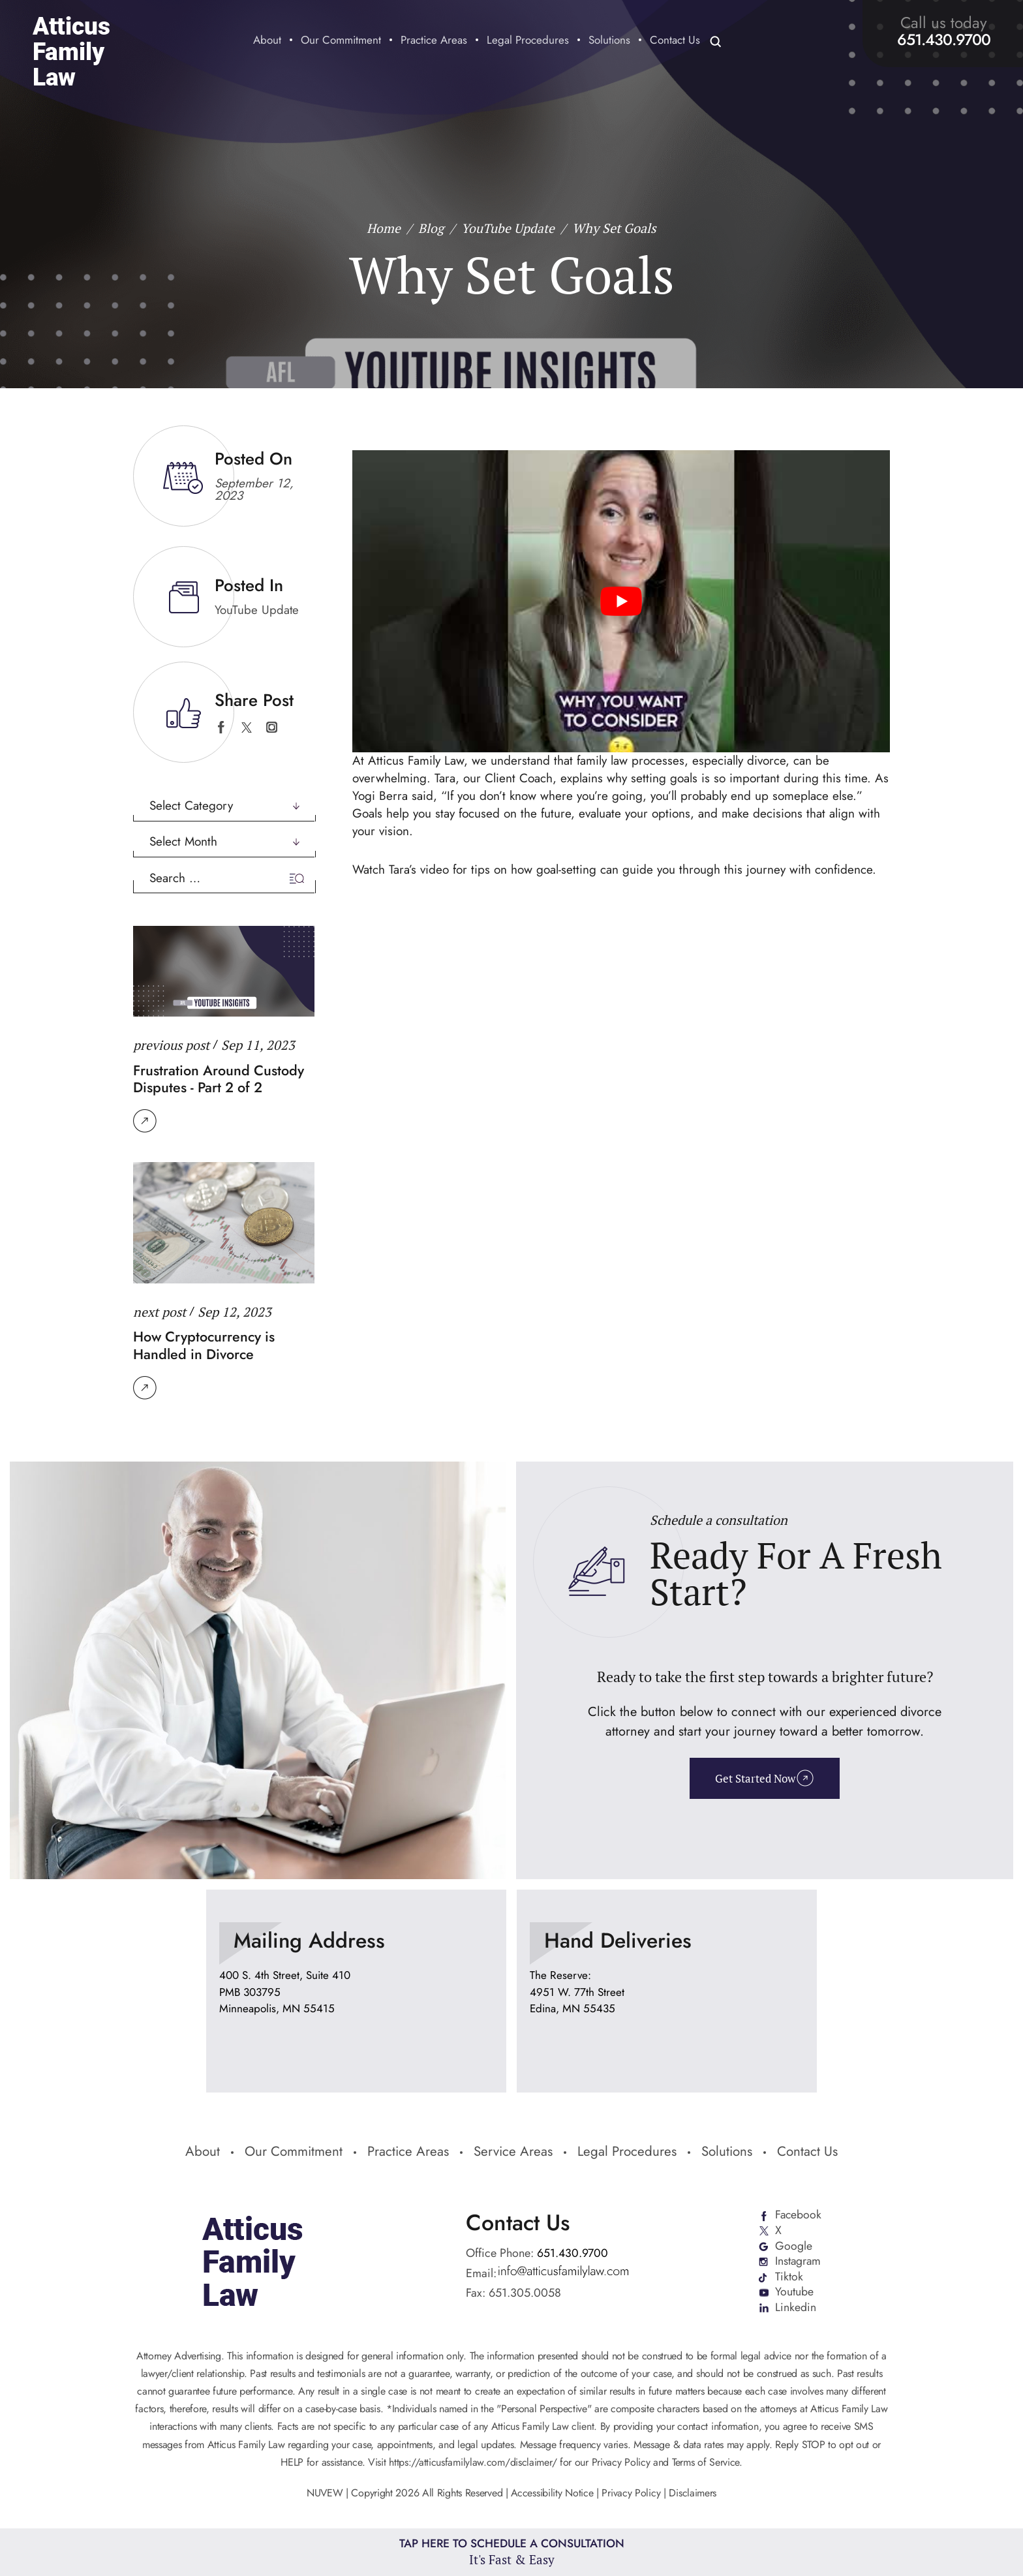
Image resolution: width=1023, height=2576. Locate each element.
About (267, 41)
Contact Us (675, 41)
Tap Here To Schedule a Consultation (511, 2552)
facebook (221, 726)
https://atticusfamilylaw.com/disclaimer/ (473, 2461)
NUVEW (324, 2492)
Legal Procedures (528, 41)
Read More (145, 1119)
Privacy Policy (631, 2492)
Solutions (609, 41)
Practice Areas (434, 41)
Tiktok (788, 2276)
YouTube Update (257, 610)
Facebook (798, 2213)
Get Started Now (755, 1775)
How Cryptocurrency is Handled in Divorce (205, 1343)
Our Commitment (341, 41)
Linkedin (795, 2307)
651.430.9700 (943, 39)
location (356, 1988)
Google (793, 2244)
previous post (172, 1044)
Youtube (793, 2291)
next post (160, 1310)
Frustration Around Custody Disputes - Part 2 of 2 (219, 1077)
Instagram (797, 2260)
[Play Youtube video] (621, 601)
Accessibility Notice (554, 2492)
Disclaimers (693, 2492)
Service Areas (513, 2150)
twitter (246, 726)
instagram (272, 726)
